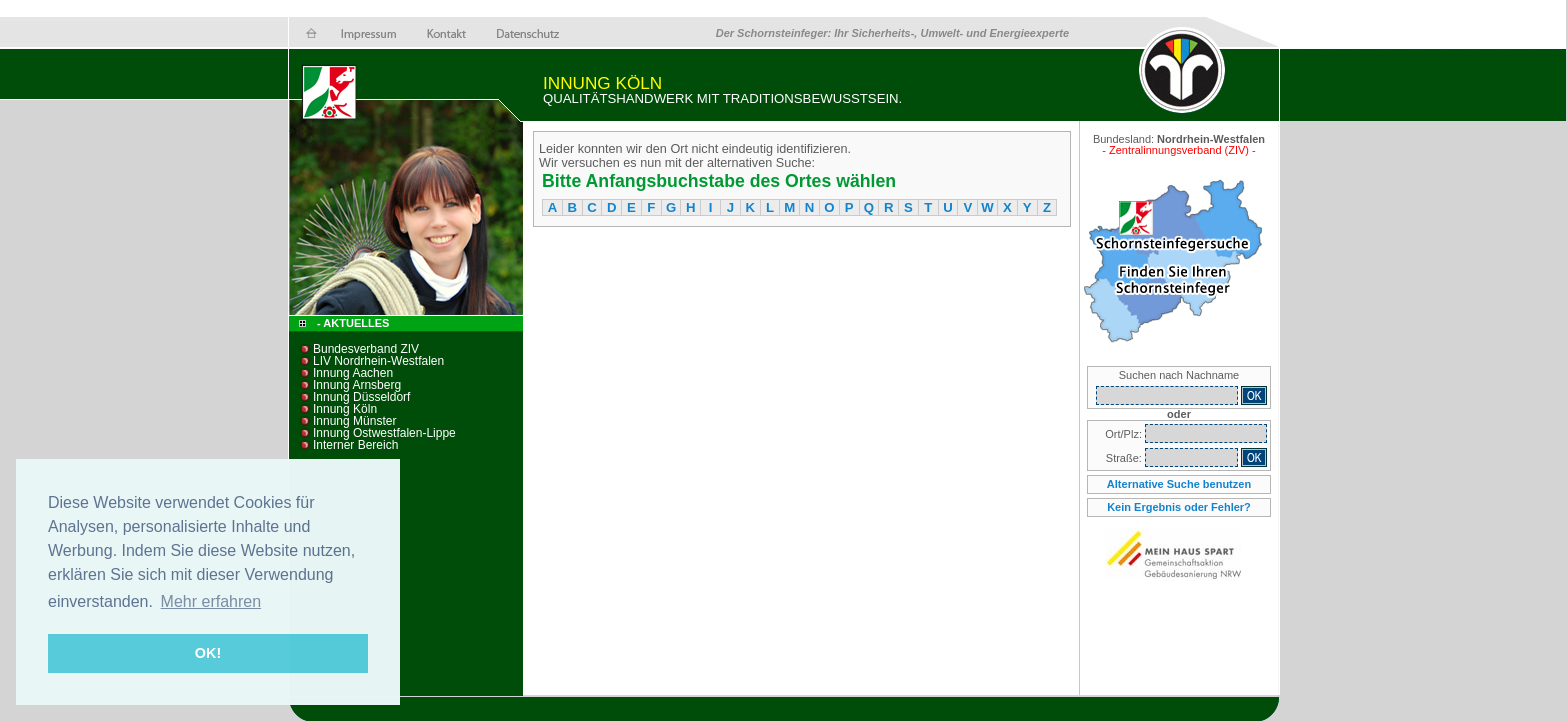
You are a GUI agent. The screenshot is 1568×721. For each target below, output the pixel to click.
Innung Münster (354, 421)
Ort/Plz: (1125, 434)
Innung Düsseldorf (361, 397)
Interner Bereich (355, 445)
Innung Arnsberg (357, 385)
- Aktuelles (351, 323)
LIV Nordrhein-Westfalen (378, 361)
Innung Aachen (353, 373)
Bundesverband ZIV (366, 349)
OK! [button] (208, 653)
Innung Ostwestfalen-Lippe (384, 433)
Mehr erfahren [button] (211, 601)
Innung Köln (345, 409)
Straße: (1125, 458)
